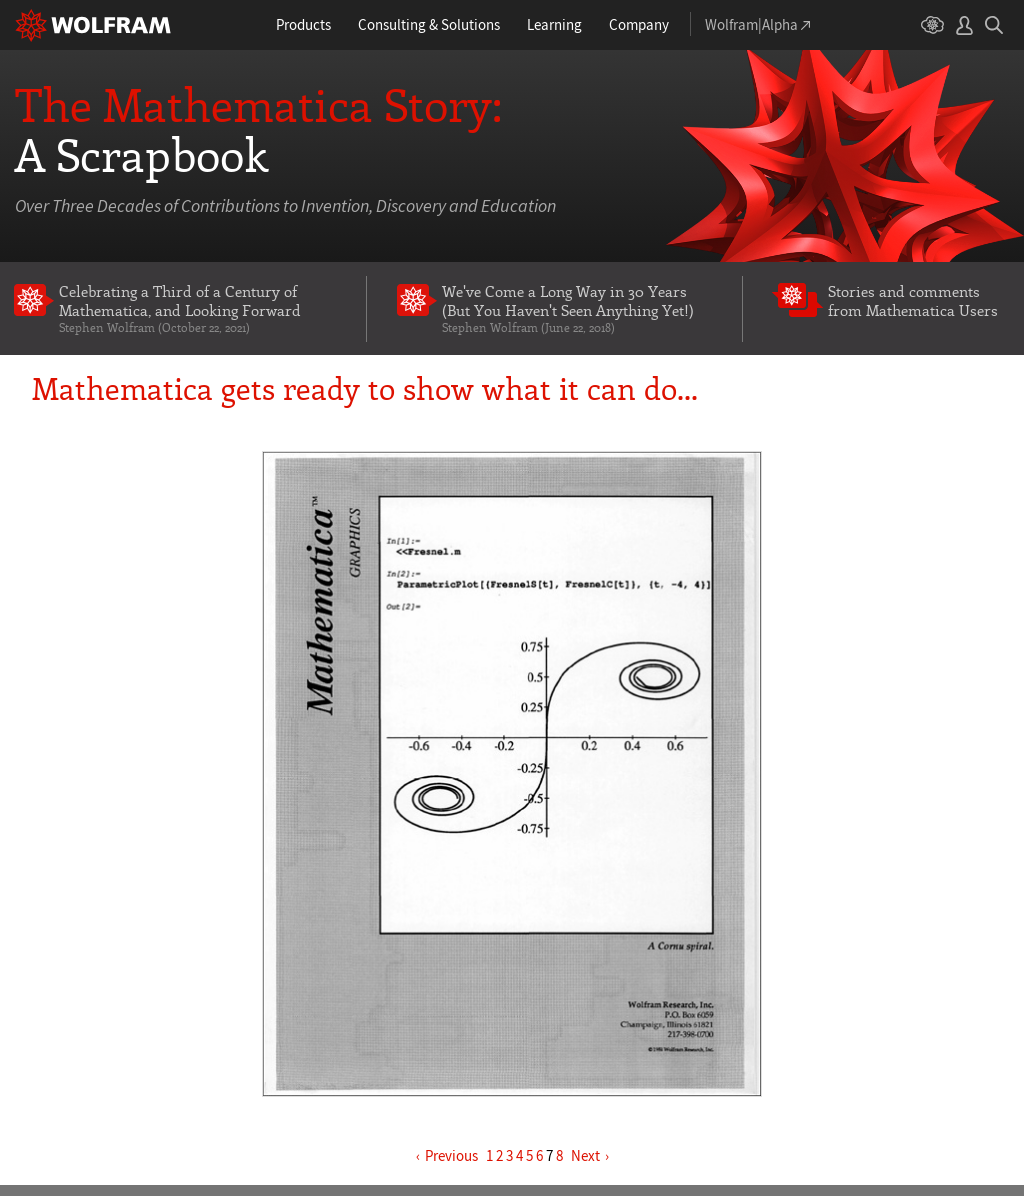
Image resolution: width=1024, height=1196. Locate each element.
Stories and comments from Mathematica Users (913, 300)
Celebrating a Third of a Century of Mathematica (198, 308)
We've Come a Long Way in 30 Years (577, 308)
